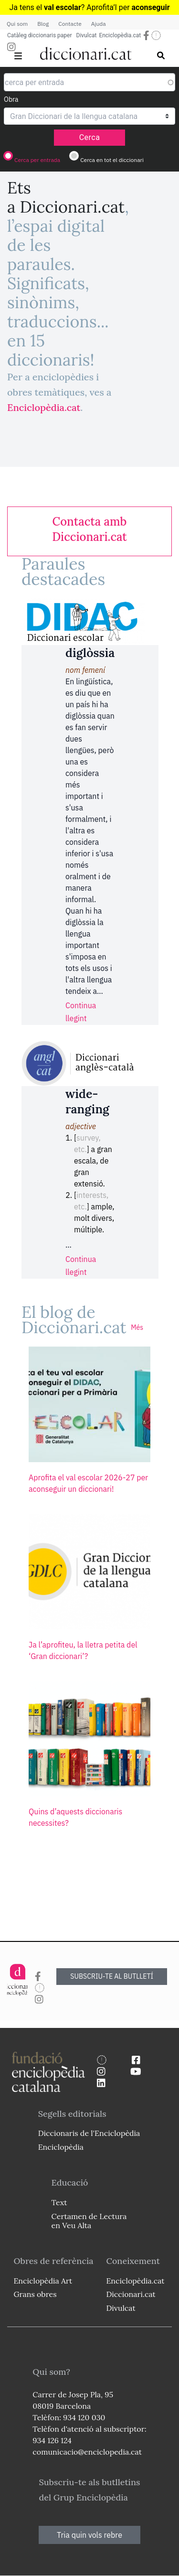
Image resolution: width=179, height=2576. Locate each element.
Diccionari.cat (130, 2294)
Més (137, 1327)
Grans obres (34, 2294)
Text (59, 2202)
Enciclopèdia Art (42, 2280)
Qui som (17, 23)
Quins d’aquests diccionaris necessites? (75, 1817)
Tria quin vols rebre (89, 2535)
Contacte (69, 23)
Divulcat (86, 35)
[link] (89, 529)
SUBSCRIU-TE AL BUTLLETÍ (111, 1976)
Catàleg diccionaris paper (39, 35)
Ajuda (98, 23)
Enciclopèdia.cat (120, 35)
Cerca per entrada (37, 159)
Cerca (89, 137)
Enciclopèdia (61, 2147)
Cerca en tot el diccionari (112, 159)
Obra (11, 99)
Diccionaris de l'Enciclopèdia (89, 2133)
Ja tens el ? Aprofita (61, 7)
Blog (43, 23)
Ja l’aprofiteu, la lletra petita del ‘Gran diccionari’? (83, 1650)
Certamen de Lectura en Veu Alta (89, 2220)
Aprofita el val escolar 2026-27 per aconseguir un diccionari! (88, 1483)
